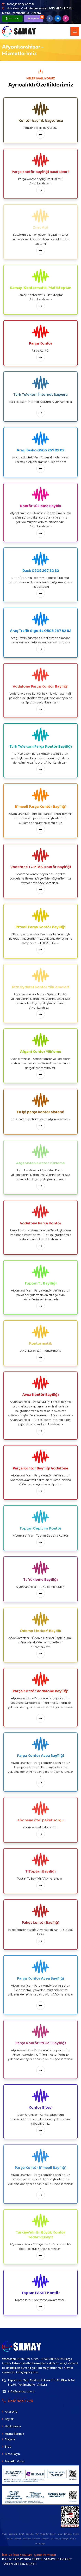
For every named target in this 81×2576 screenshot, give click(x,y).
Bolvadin (30, 2534)
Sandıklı (45, 2539)
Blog (8, 2446)
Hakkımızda (13, 2426)
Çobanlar (44, 2534)
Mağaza (10, 2439)
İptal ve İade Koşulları (17, 2555)
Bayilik (9, 2419)
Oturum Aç (12, 18)
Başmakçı (13, 2534)
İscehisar (27, 2539)
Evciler (76, 2534)
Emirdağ (68, 2534)
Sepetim (35, 17)
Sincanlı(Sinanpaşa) (60, 2539)
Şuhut (73, 2539)
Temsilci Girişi (15, 2461)
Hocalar (9, 2539)
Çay (37, 2534)
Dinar (60, 2534)
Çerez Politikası (45, 2555)
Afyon (5, 2534)
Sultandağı (40, 2543)
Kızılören (36, 2539)
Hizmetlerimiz (14, 2433)
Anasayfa (11, 2411)
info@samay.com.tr (20, 4)
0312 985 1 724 (17, 2401)
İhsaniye (18, 2539)
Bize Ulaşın (12, 2454)
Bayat (21, 2534)
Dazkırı (53, 2534)
